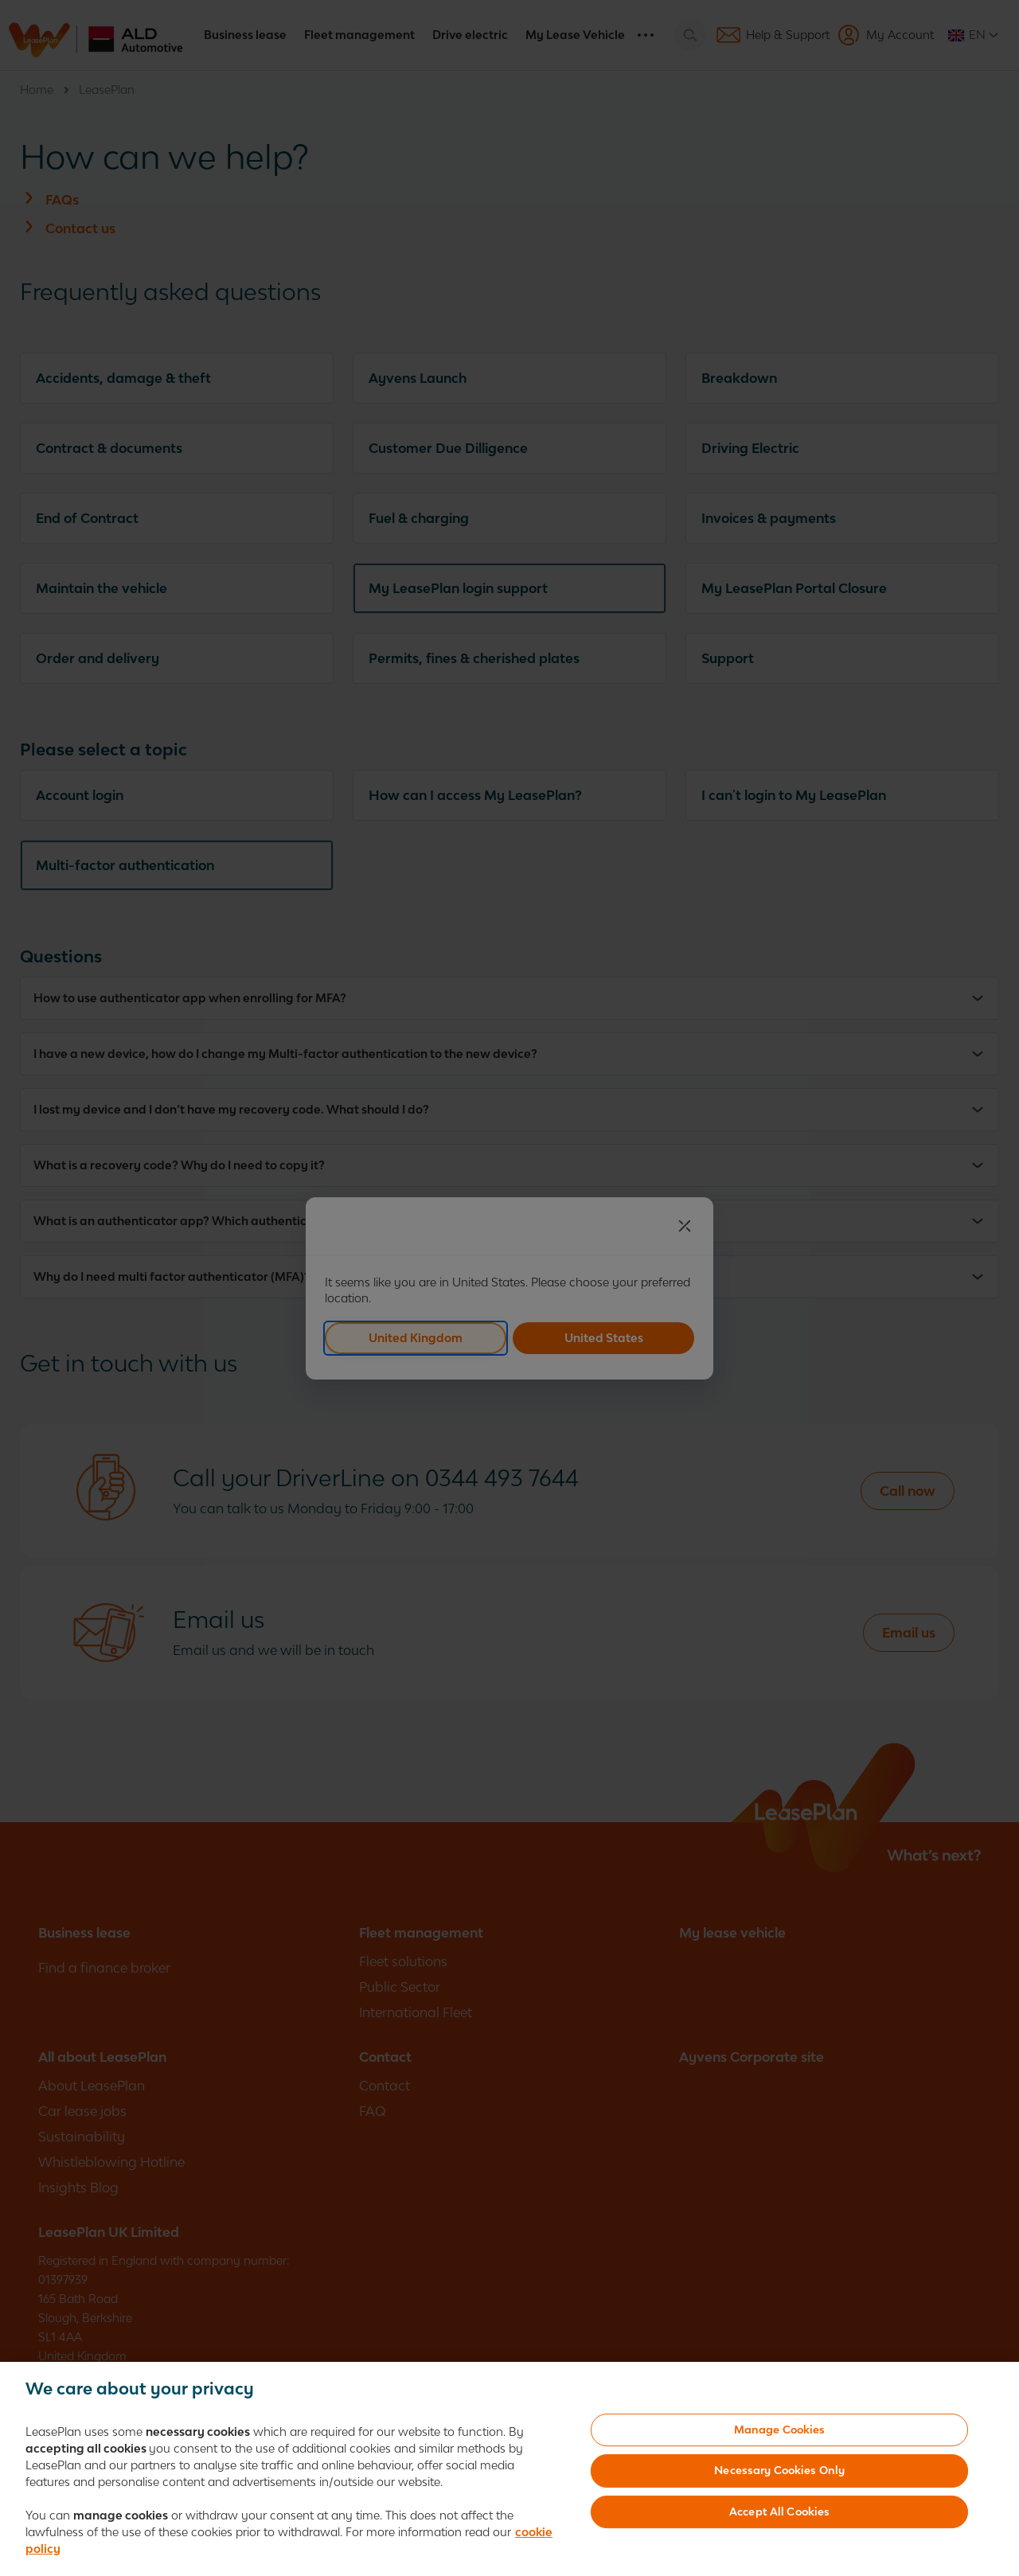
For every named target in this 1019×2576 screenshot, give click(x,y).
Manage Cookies (780, 2429)
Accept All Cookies (779, 2511)
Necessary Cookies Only (779, 2470)
